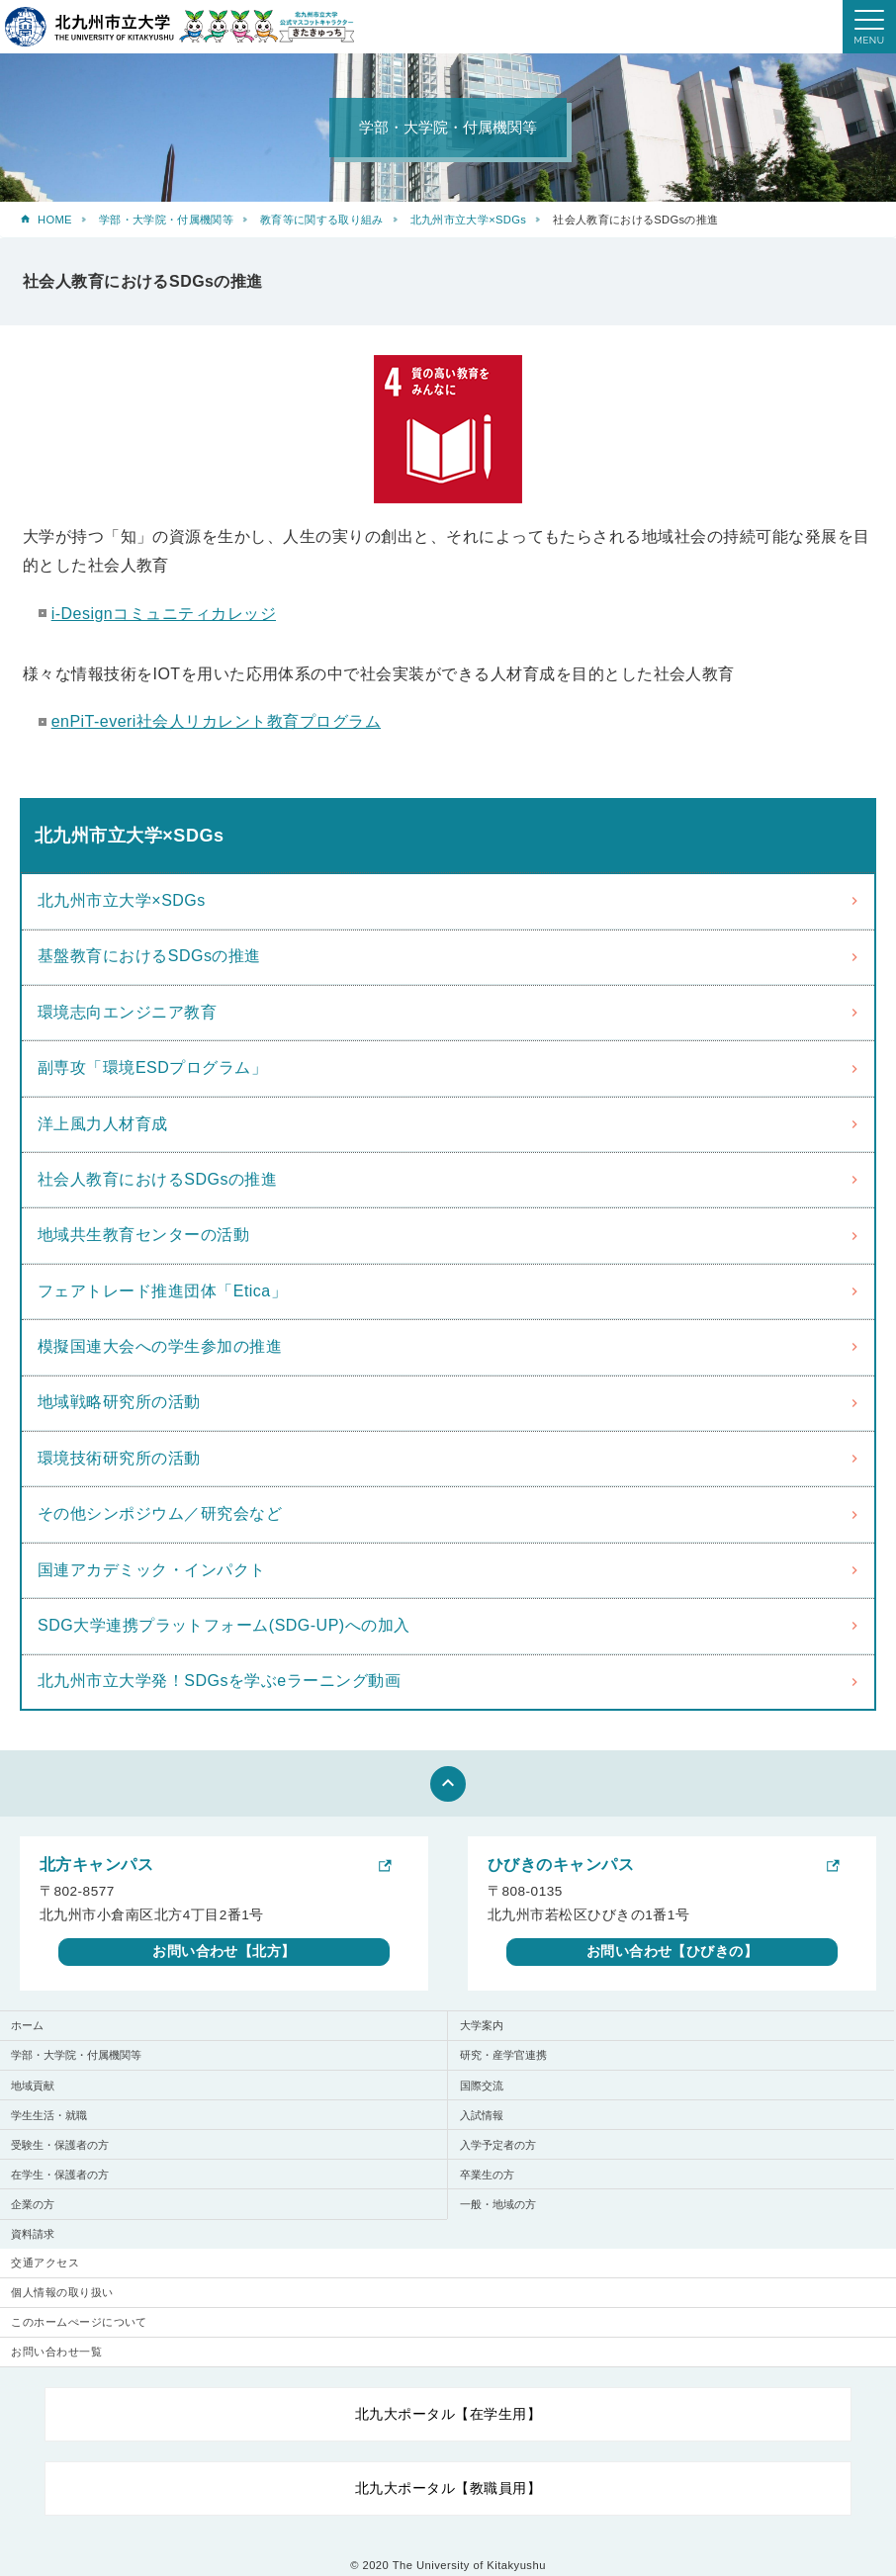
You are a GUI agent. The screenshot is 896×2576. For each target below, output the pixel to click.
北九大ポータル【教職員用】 (448, 2488)
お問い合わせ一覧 (56, 2351)
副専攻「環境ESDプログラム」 (152, 1067)
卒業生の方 (487, 2174)
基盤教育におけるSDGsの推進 (149, 955)
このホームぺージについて (79, 2322)
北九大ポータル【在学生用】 (448, 2414)
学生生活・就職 (49, 2115)
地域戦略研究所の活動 (119, 1401)
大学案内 (481, 2025)
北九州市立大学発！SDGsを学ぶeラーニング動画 (219, 1680)
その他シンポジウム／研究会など (160, 1513)
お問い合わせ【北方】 (224, 1951)
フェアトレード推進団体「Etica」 (162, 1291)
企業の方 (32, 2204)
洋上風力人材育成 (103, 1123)
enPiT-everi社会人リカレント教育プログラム (216, 721)
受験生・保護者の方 (60, 2145)
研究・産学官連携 (503, 2055)
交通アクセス (45, 2262)
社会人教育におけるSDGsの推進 (157, 1179)
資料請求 (32, 2234)
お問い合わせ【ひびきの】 (672, 1951)
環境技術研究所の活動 (119, 1458)
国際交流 (481, 2085)
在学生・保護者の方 (60, 2174)
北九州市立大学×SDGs (468, 219)
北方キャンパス (96, 1864)
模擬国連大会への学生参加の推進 (160, 1346)
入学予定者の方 (498, 2145)
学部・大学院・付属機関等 (166, 219)
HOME (55, 219)
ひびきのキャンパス (561, 1864)
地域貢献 (32, 2085)
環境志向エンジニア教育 (127, 1012)
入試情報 (481, 2115)
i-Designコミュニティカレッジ (163, 613)
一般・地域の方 (498, 2204)
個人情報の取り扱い (62, 2292)
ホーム (27, 2025)
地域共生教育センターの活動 (143, 1234)
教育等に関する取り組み (322, 219)
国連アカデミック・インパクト (152, 1569)
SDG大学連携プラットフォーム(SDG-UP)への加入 (224, 1625)
